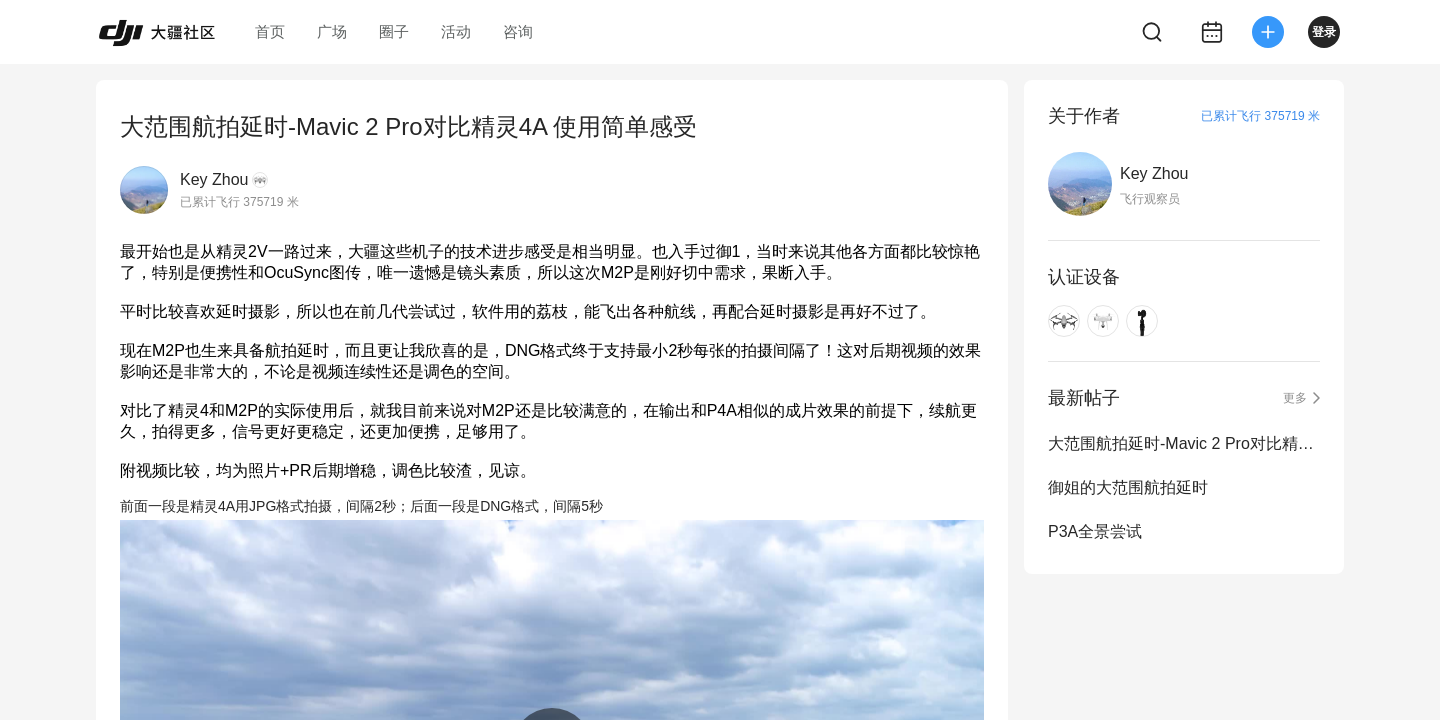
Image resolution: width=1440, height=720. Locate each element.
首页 (270, 31)
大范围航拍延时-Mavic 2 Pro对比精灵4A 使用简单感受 (1184, 443)
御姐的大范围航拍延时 (1128, 487)
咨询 (518, 31)
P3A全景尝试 (1095, 531)
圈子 (394, 31)
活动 (456, 31)
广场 (332, 31)
